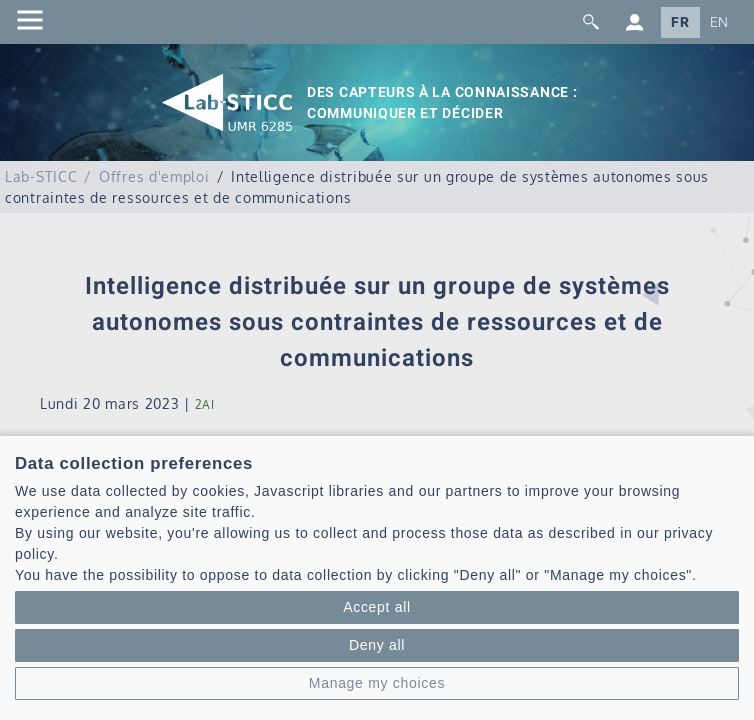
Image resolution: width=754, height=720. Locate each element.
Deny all (377, 645)
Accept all (377, 607)
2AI (205, 404)
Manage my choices (377, 683)
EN (719, 22)
